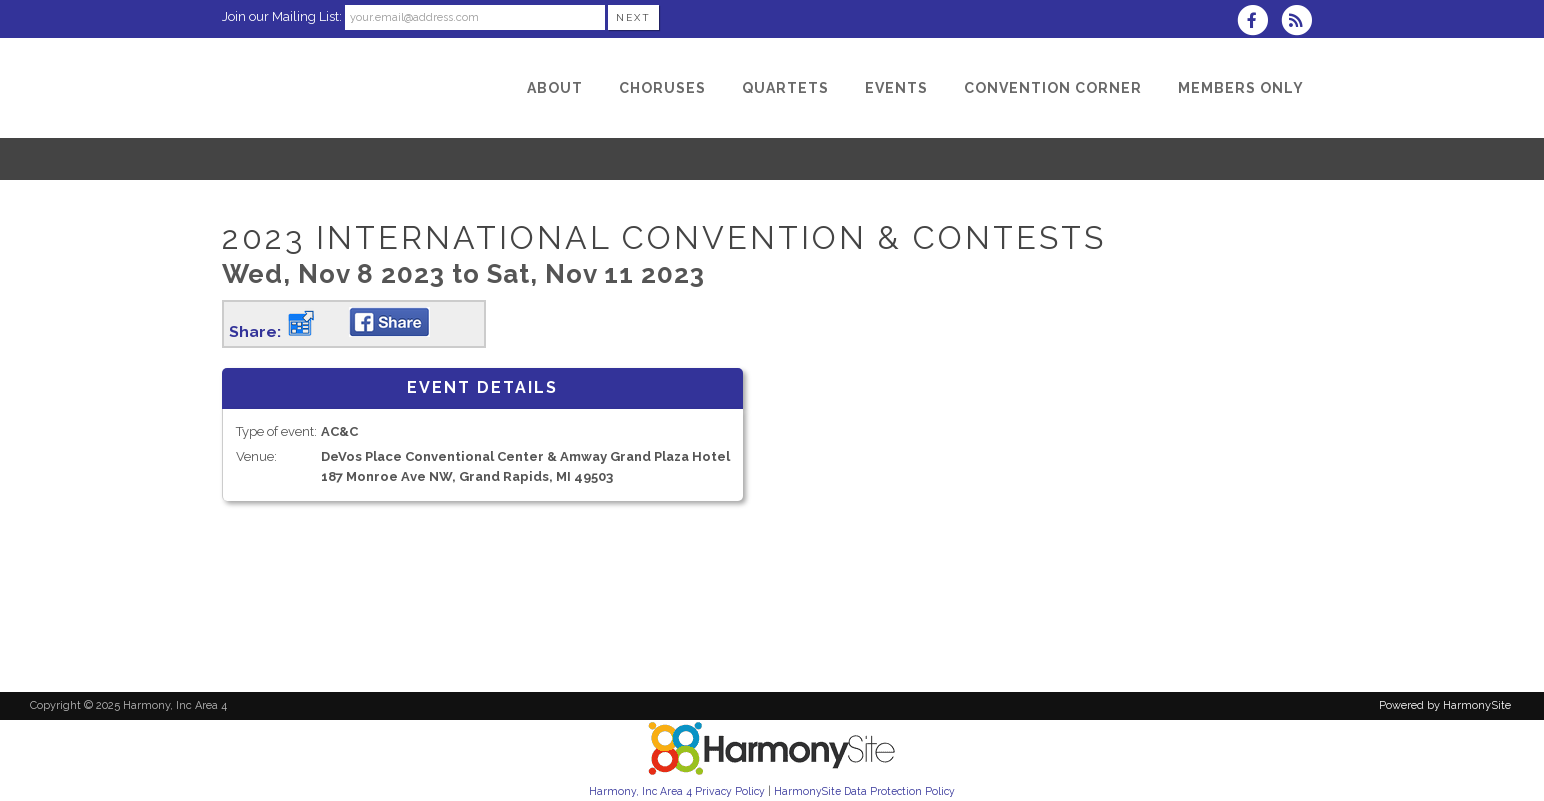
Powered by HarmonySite (1445, 705)
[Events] (896, 88)
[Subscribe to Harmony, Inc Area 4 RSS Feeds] (1301, 22)
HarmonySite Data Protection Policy (864, 791)
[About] (555, 88)
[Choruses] (662, 88)
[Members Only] (1241, 88)
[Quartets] (785, 88)
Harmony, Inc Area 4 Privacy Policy (677, 791)
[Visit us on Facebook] (1259, 22)
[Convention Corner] (1053, 88)
